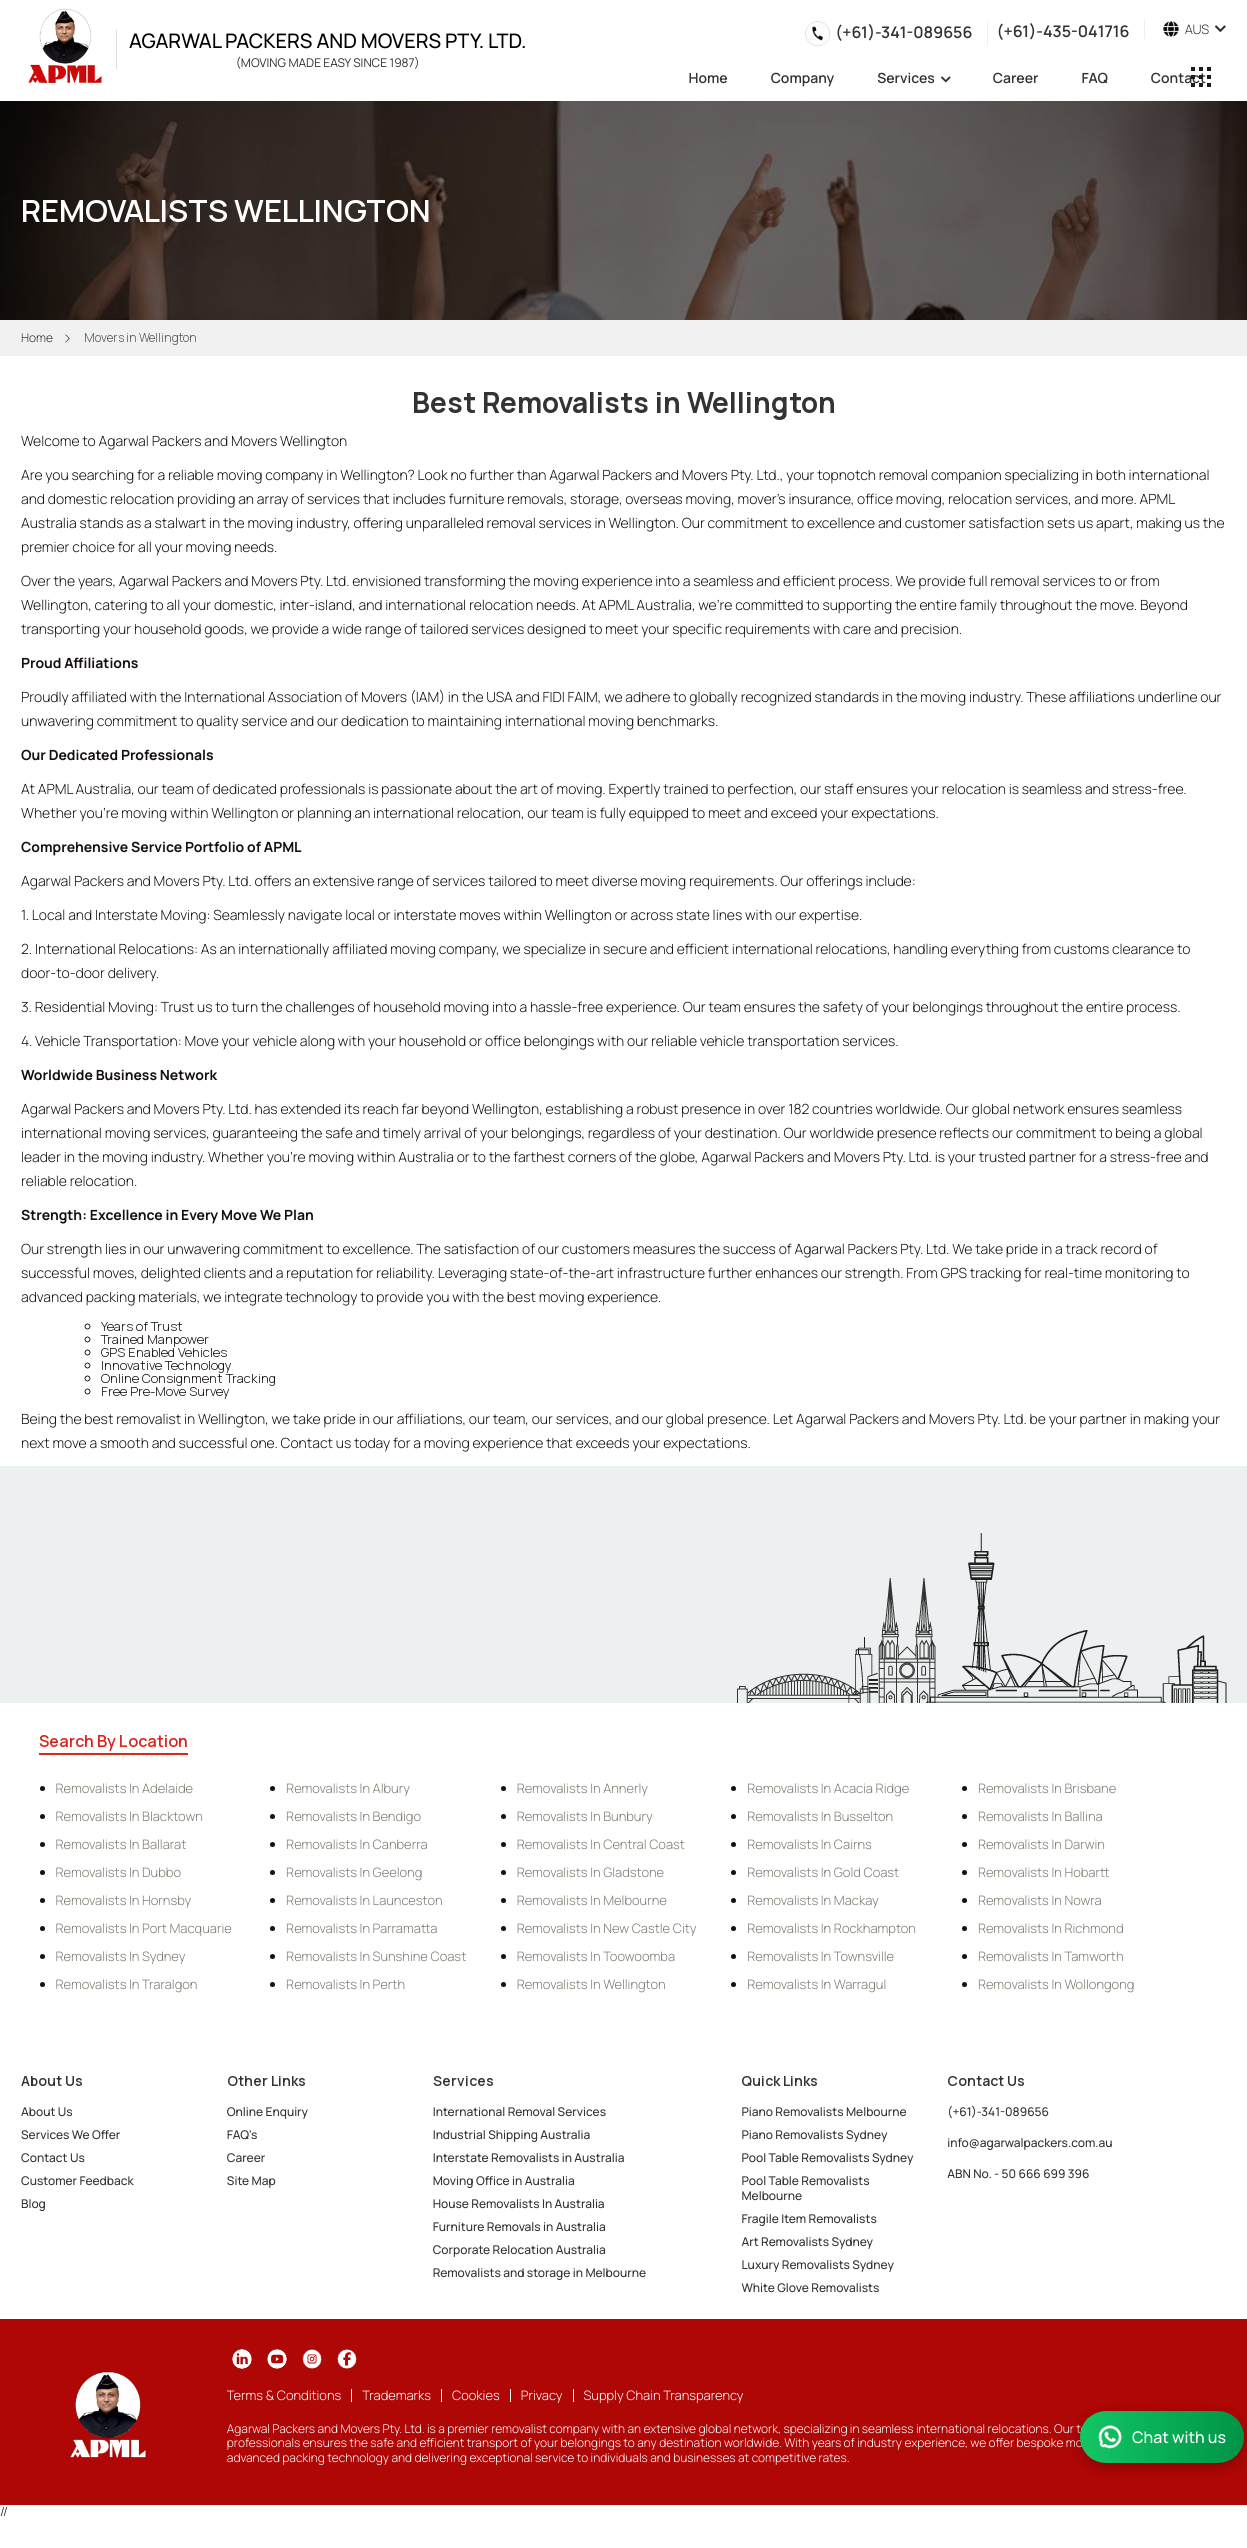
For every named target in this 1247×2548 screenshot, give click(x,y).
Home (708, 80)
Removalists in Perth (345, 1984)
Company (803, 80)
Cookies (476, 2395)
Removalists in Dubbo (118, 1872)
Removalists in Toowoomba (596, 1956)
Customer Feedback (77, 2180)
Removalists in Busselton (820, 1816)
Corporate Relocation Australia (519, 2249)
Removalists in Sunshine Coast (376, 1956)
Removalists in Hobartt (1043, 1872)
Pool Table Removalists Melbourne (805, 2188)
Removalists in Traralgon (127, 1984)
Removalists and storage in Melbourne (539, 2272)
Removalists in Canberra (356, 1844)
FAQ (1094, 80)
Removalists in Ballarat (121, 1844)
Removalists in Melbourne (592, 1900)
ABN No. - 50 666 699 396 (1018, 2173)
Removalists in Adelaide (125, 1788)
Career (1016, 80)
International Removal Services (519, 2111)
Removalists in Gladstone (590, 1872)
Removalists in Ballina (1040, 1816)
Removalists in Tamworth (1051, 1956)
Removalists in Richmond (1051, 1928)
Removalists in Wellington (591, 1984)
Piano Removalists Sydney (814, 2134)
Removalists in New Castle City (607, 1928)
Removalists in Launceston (364, 1900)
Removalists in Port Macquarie (144, 1928)
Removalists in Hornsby (124, 1900)
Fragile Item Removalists (808, 2218)
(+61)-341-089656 (903, 32)
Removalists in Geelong (354, 1872)
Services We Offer (70, 2134)
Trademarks (396, 2395)
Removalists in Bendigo (353, 1816)
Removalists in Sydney (121, 1956)
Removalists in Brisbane (1047, 1788)
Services (913, 79)
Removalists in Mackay (812, 1900)
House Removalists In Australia (519, 2203)
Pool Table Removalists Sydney (827, 2157)
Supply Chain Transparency (664, 2395)
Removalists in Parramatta (361, 1928)
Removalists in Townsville (820, 1956)
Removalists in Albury (348, 1788)
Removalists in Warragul (816, 1984)
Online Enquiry (267, 2111)
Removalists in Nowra (1040, 1900)
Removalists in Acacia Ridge (828, 1788)
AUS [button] (1194, 29)
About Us (47, 2111)
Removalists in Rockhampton (831, 1928)
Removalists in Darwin (1041, 1844)
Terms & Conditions (284, 2395)
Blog (33, 2203)
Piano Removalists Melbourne (823, 2111)
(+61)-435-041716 (1062, 29)
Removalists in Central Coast (601, 1844)
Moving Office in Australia (504, 2180)
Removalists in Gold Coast (823, 1872)
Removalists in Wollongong (1056, 1984)
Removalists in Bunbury (585, 1816)
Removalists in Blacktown (129, 1816)
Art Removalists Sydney (807, 2241)
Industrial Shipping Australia (512, 2134)
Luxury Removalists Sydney (817, 2264)
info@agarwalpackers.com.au (1029, 2142)
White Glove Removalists (810, 2287)
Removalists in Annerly (582, 1788)
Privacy (542, 2395)
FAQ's (242, 2134)
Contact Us (53, 2157)
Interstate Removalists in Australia (529, 2157)
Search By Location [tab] (113, 1741)
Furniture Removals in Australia (519, 2226)
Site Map (251, 2180)
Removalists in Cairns (809, 1844)
